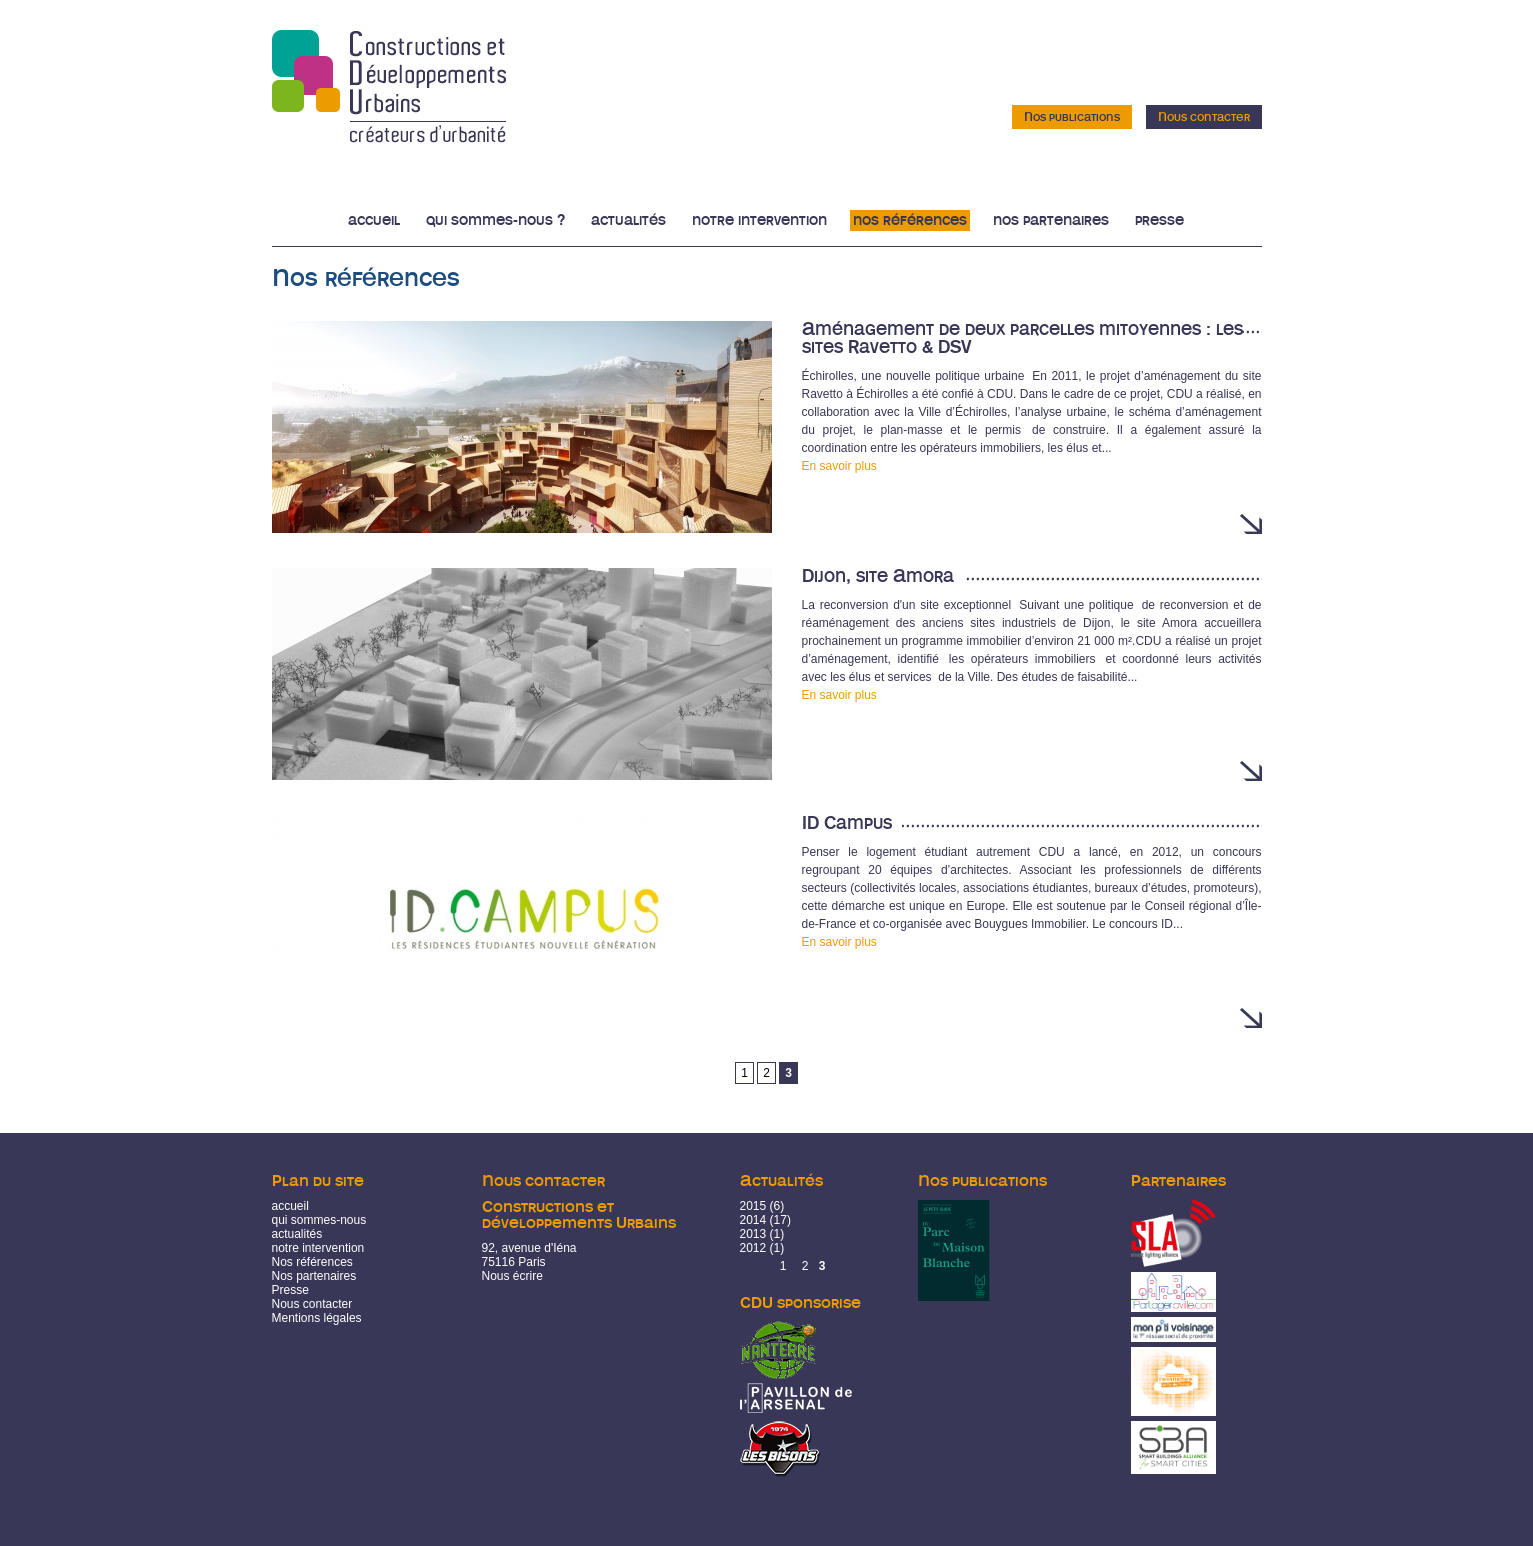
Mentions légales (317, 1318)
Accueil (374, 220)
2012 (753, 1248)
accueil (290, 1206)
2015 (753, 1206)
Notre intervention (759, 220)
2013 (753, 1234)
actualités (297, 1234)
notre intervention (318, 1248)
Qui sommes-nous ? (495, 220)
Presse (1159, 220)
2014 (753, 1220)
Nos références (910, 220)
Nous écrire (512, 1276)
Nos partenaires (1051, 220)
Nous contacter (1204, 117)
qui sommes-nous (319, 1220)
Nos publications (1072, 117)
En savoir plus (839, 466)
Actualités (628, 220)
